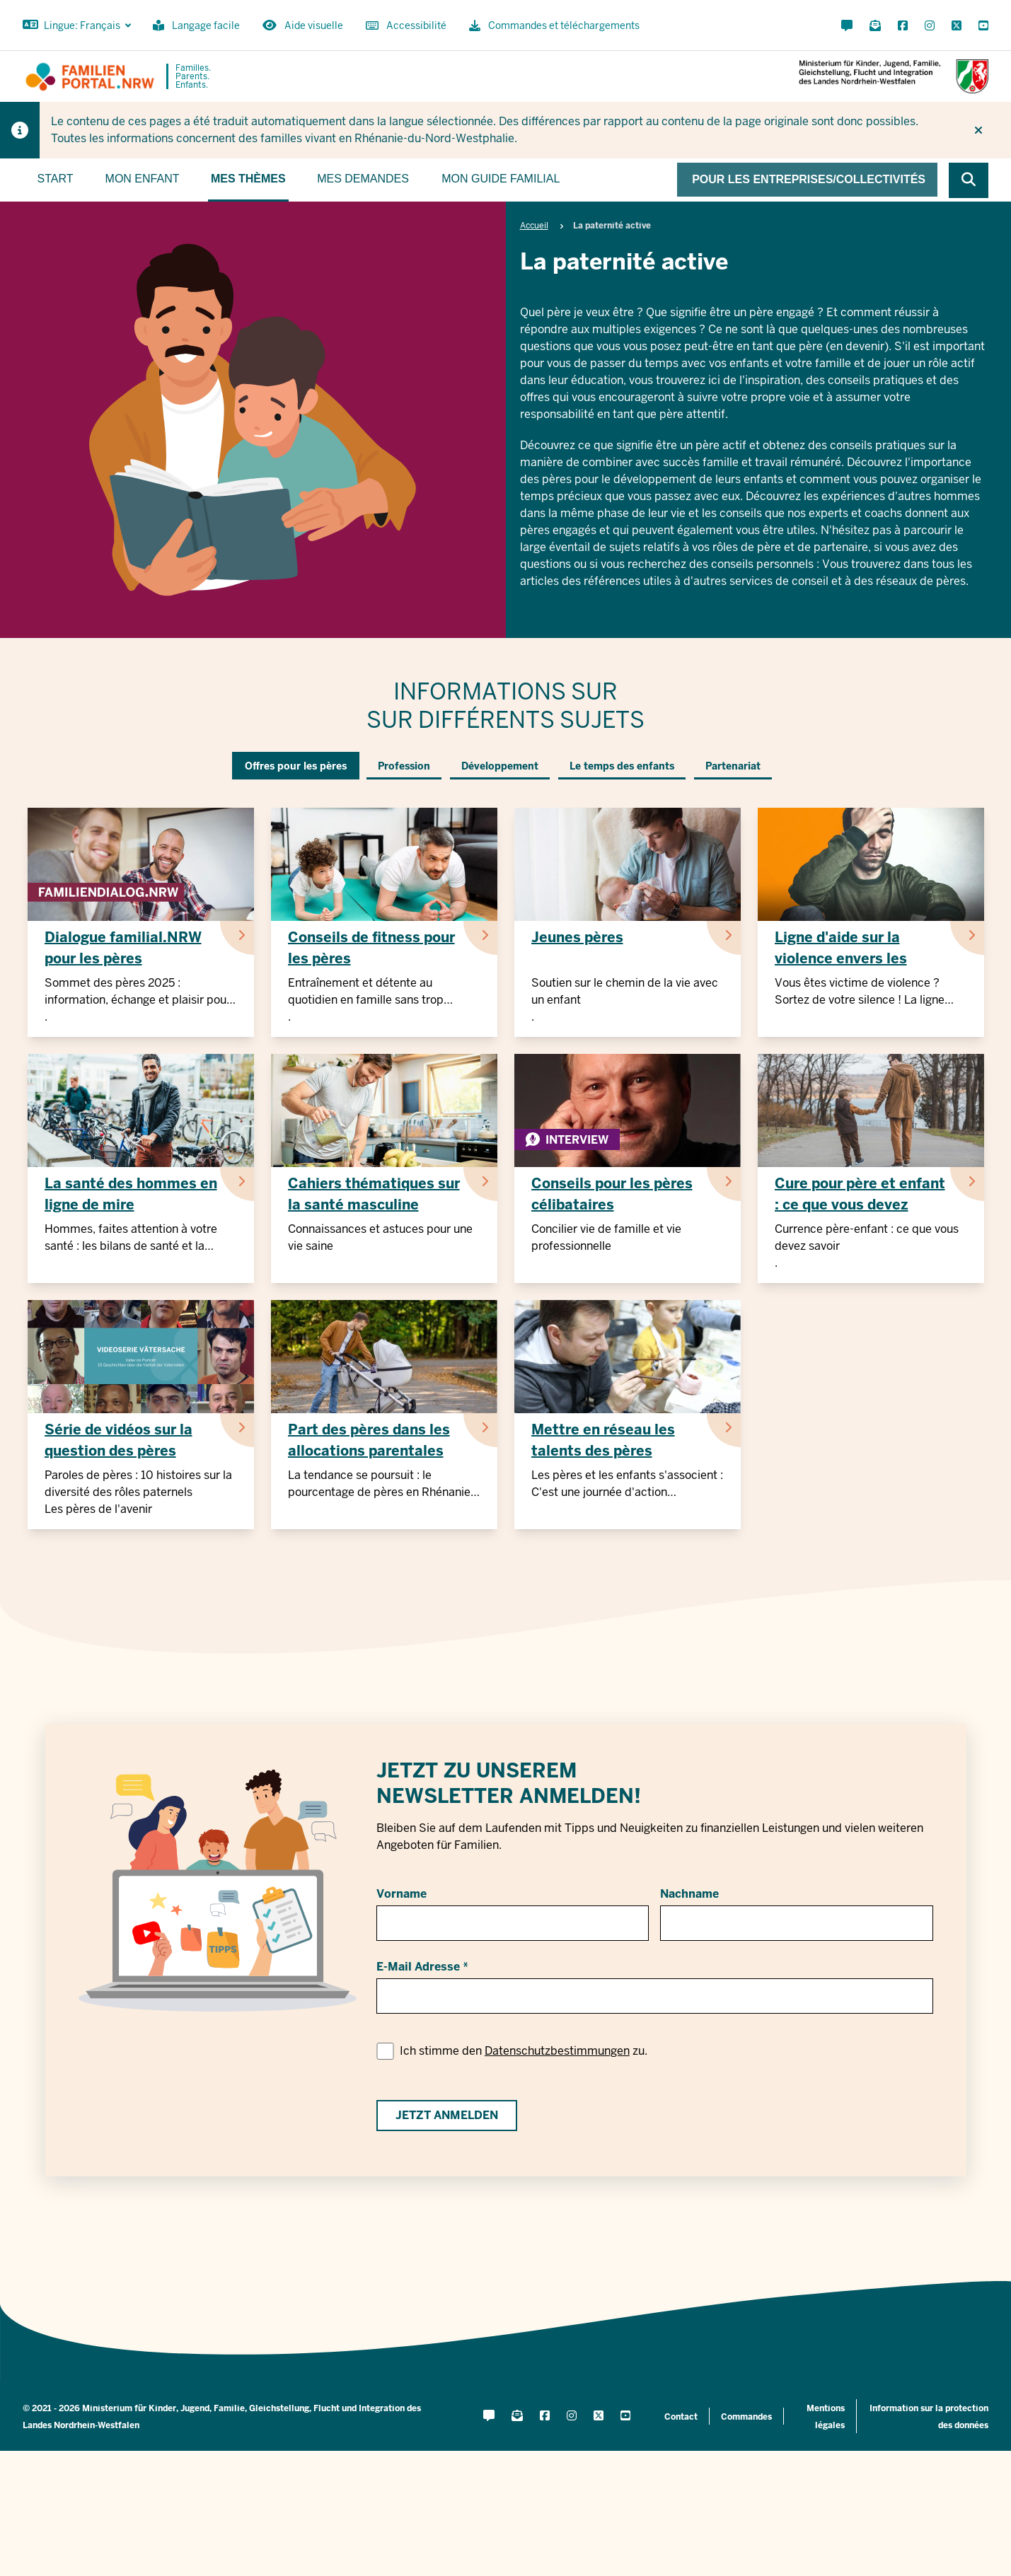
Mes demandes (363, 179)
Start (55, 179)
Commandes (746, 2417)
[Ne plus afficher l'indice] (978, 130)
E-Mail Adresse (418, 1966)
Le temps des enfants (622, 766)
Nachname (689, 1893)
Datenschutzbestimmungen (557, 2050)
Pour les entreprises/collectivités (808, 179)
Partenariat (733, 766)
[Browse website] (968, 180)
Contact (681, 2417)
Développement (499, 766)
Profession (404, 766)
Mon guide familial (500, 179)
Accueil (534, 225)
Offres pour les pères (296, 766)
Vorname (401, 1893)
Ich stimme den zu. (523, 2050)
